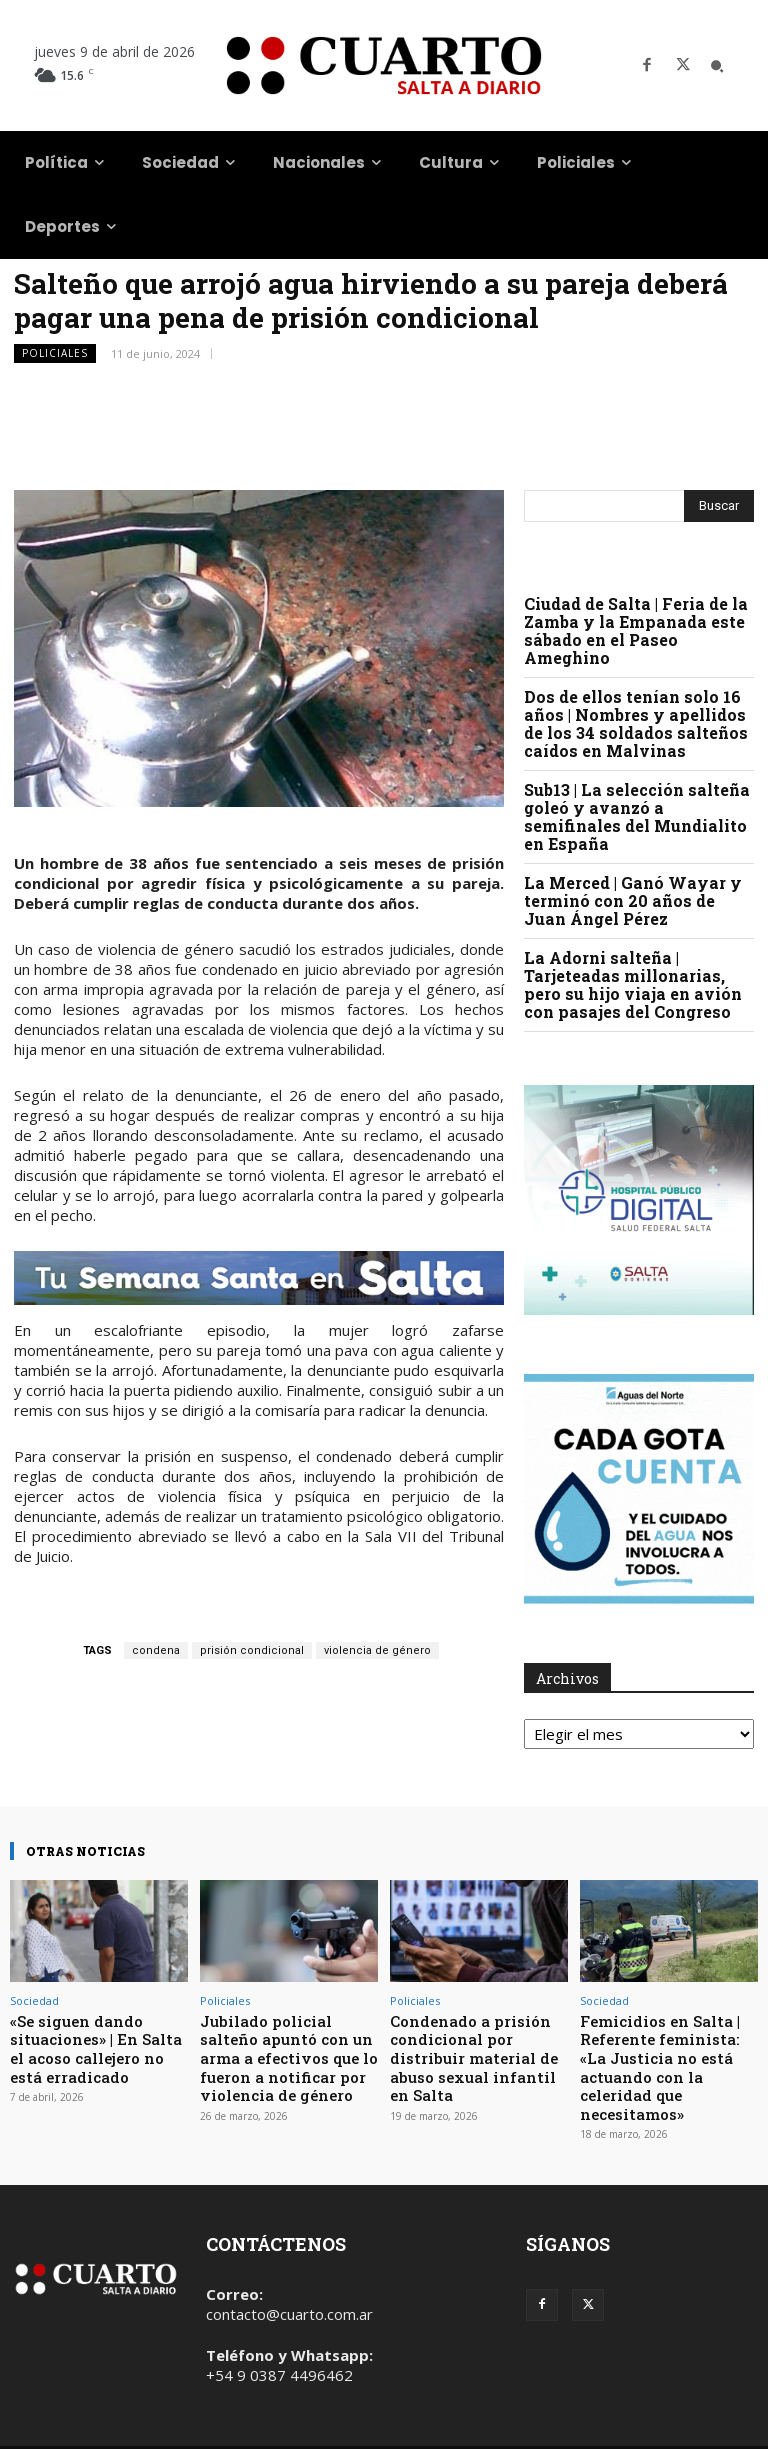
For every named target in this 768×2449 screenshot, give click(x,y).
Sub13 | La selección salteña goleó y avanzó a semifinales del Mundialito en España (637, 816)
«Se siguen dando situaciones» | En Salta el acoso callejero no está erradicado (94, 2042)
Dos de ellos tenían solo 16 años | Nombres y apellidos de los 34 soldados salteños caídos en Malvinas (636, 723)
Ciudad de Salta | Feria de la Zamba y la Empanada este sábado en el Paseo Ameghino (636, 630)
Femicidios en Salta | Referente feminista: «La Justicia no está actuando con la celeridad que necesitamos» (668, 2050)
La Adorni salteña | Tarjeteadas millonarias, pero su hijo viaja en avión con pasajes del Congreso (633, 984)
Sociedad (34, 2000)
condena (156, 1650)
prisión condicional (252, 1650)
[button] (717, 66)
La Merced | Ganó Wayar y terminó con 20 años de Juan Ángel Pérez (633, 900)
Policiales (55, 353)
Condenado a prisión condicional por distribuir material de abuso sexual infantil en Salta (473, 2050)
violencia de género (377, 1650)
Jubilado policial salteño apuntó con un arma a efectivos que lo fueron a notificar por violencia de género (288, 2050)
